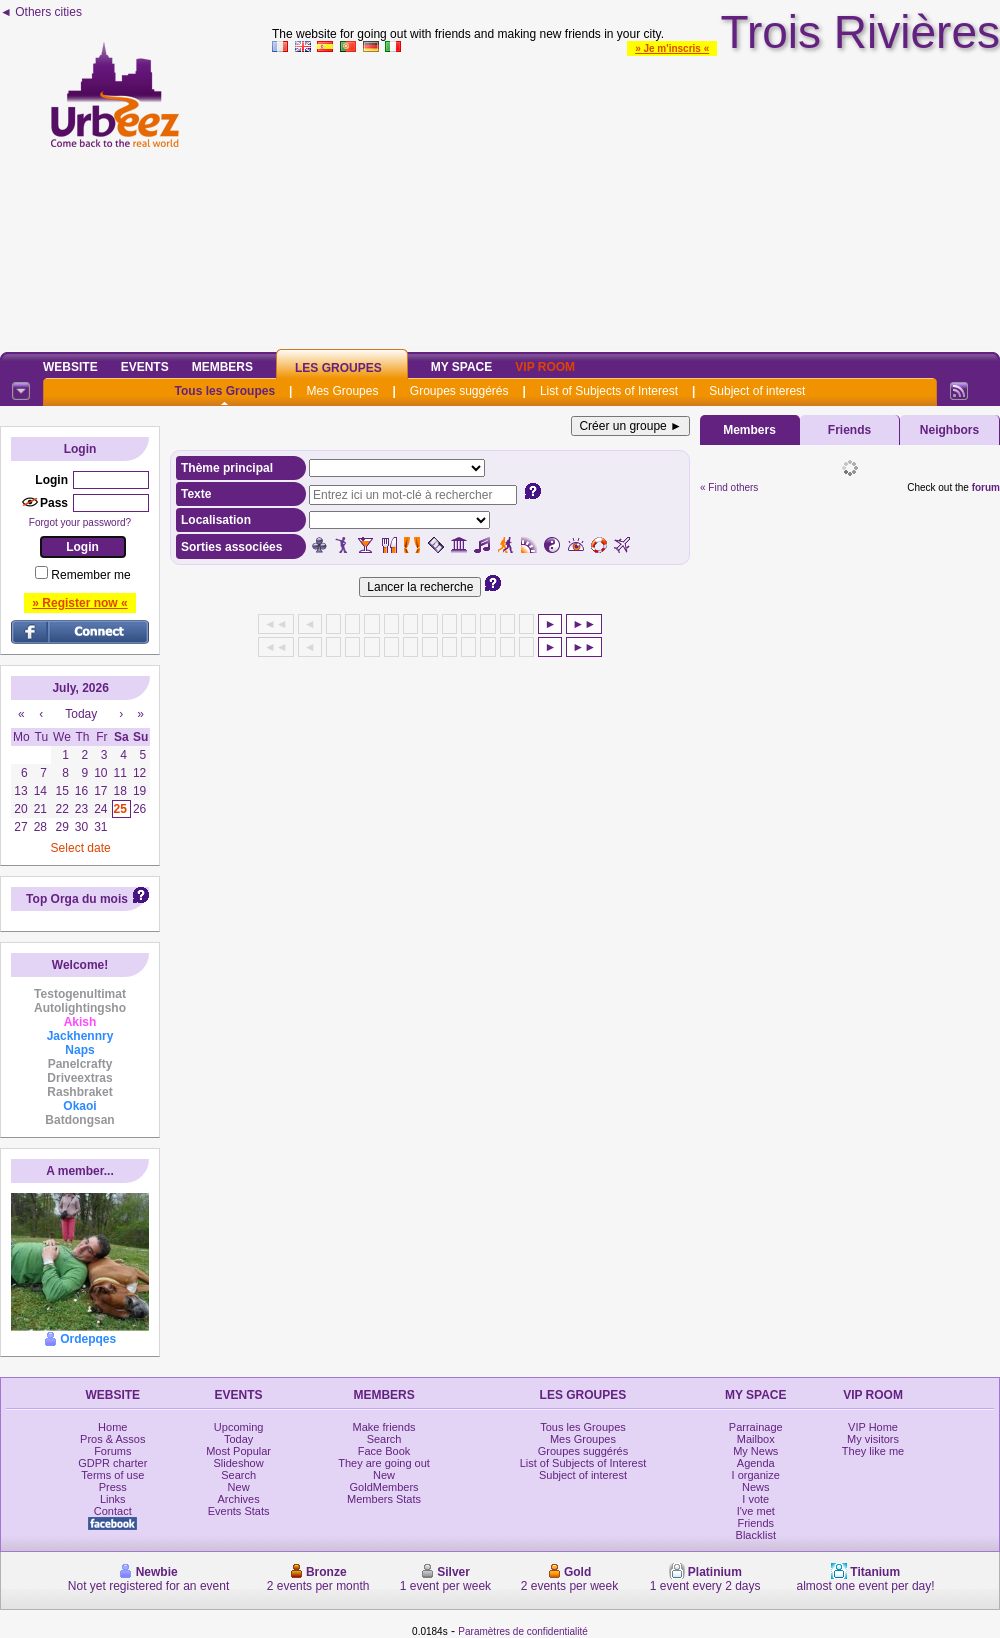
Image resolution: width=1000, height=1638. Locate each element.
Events (145, 367)
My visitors (873, 1439)
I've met (756, 1511)
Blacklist (756, 1535)
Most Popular (238, 1451)
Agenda (756, 1463)
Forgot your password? (80, 522)
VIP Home (873, 1427)
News (756, 1487)
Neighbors (949, 430)
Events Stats (239, 1511)
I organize (756, 1475)
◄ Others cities (41, 12)
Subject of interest (757, 391)
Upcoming (239, 1427)
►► (584, 624)
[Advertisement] (636, 199)
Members (222, 367)
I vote (755, 1499)
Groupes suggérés (459, 391)
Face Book (384, 1451)
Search (238, 1475)
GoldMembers (384, 1487)
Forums (112, 1451)
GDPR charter (112, 1463)
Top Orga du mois (77, 899)
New (239, 1487)
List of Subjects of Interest (609, 391)
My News (755, 1451)
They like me (873, 1451)
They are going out (384, 1463)
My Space (462, 367)
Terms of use (112, 1475)
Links (113, 1499)
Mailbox (756, 1439)
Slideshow (239, 1463)
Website (70, 367)
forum (986, 487)
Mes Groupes (342, 391)
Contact (113, 1511)
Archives (239, 1499)
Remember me (90, 575)
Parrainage (756, 1427)
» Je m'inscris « (672, 48)
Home (112, 1427)
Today (238, 1439)
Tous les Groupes (225, 391)
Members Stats (384, 1499)
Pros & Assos (112, 1439)
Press (113, 1487)
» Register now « (79, 603)
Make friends (384, 1427)
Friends (849, 430)
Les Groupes (338, 368)
